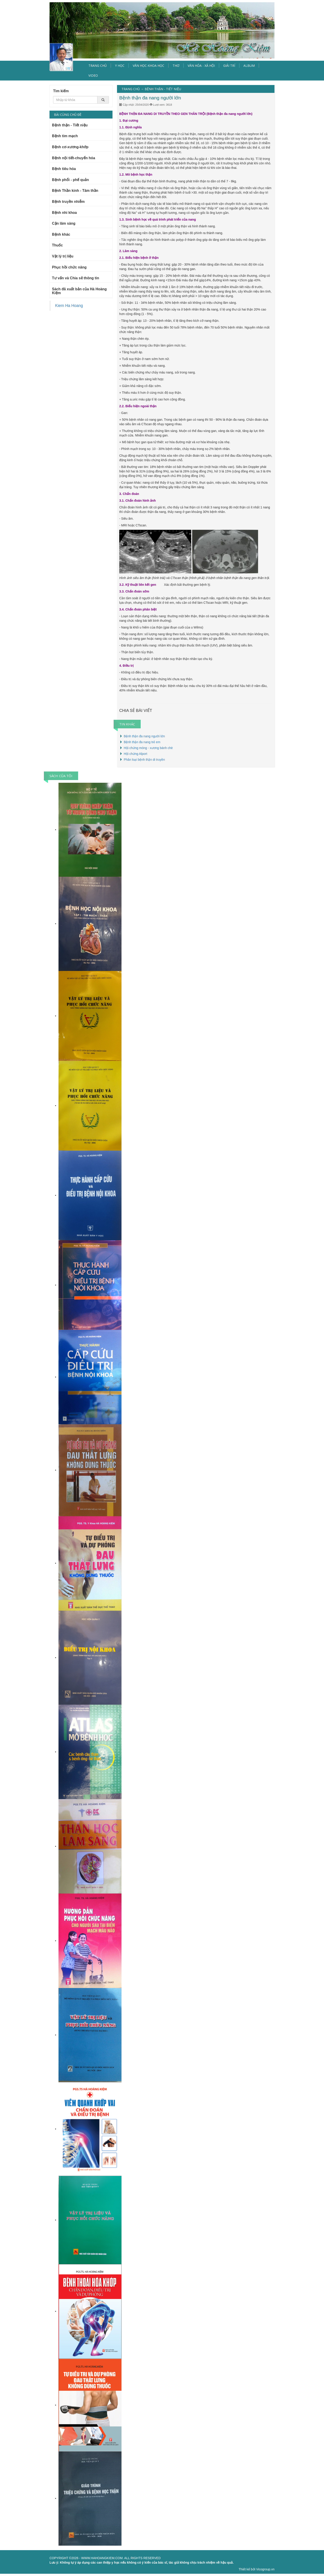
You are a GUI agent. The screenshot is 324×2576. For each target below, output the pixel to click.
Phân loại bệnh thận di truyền (144, 759)
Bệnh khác (61, 234)
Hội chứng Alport (135, 754)
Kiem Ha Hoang (69, 305)
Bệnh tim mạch (65, 136)
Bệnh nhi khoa (64, 213)
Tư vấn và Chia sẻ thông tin (75, 278)
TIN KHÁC (127, 724)
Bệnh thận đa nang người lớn (144, 736)
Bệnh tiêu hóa (64, 169)
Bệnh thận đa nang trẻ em (142, 742)
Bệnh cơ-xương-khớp (70, 147)
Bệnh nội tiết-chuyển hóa (73, 158)
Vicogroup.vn (265, 2569)
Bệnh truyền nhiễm (68, 201)
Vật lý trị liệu (62, 256)
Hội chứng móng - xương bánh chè (148, 748)
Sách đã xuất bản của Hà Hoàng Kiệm (79, 291)
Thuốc (57, 245)
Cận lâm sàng (63, 223)
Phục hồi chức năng (69, 267)
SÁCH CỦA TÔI (61, 776)
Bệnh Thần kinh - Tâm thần (75, 190)
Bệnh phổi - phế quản (70, 180)
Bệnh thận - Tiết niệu (70, 125)
